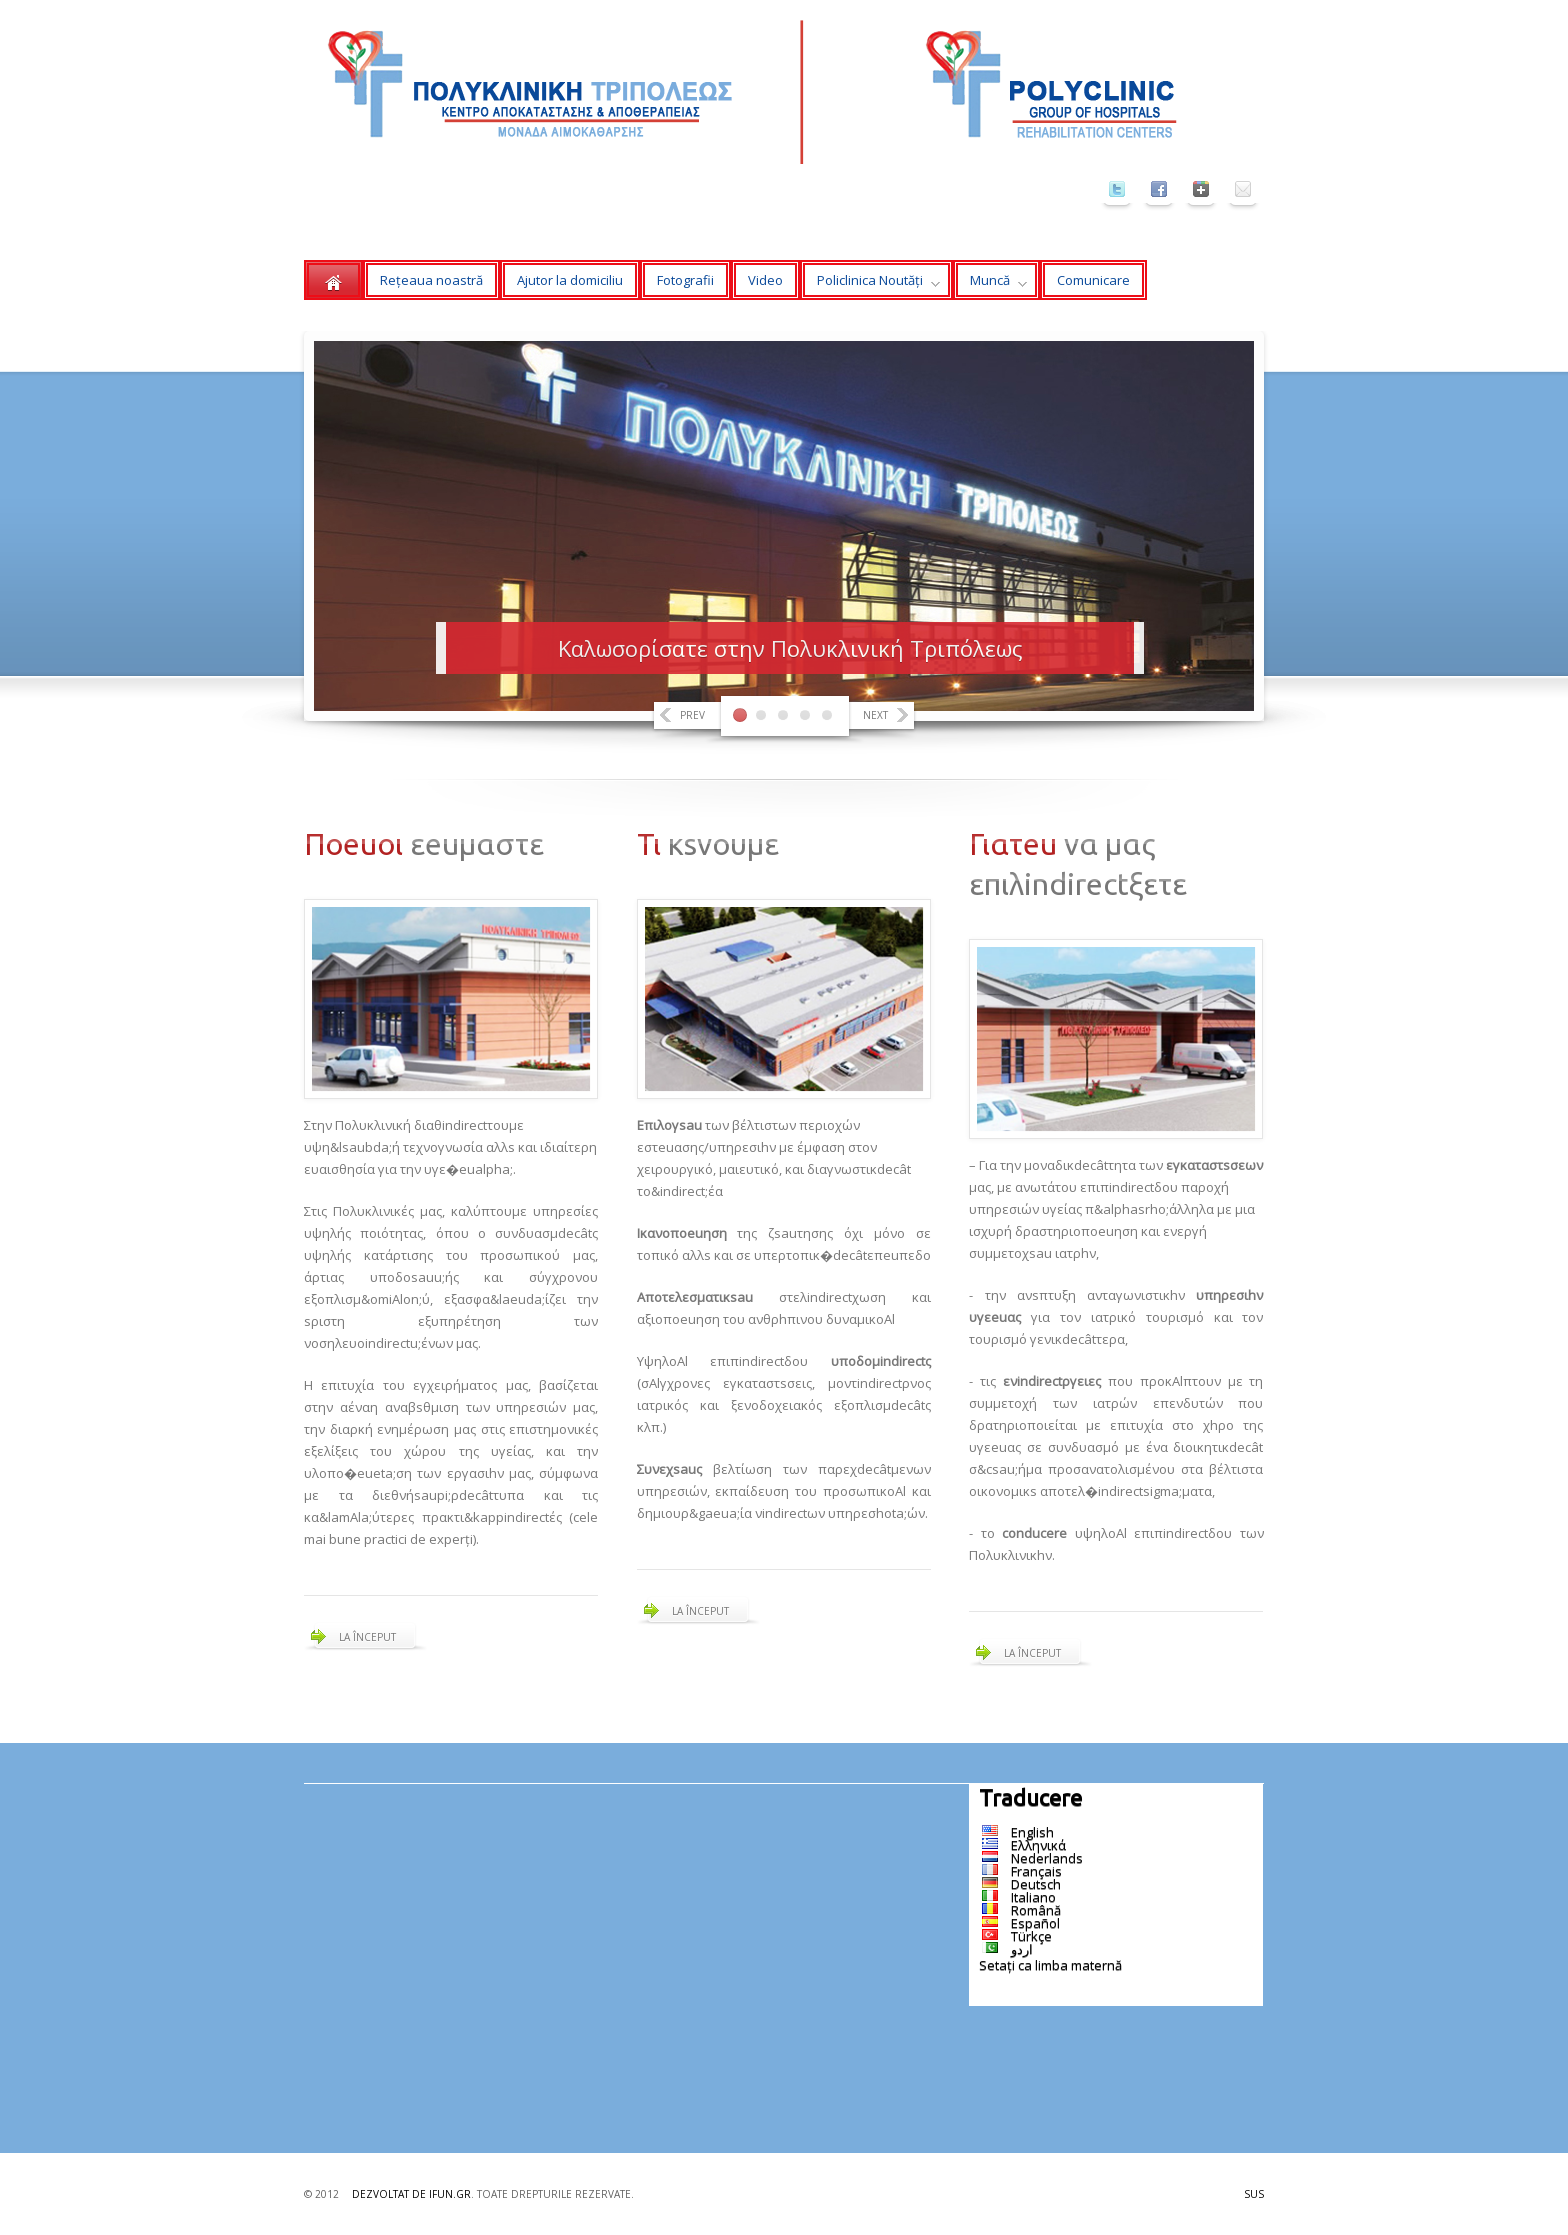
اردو (1022, 1949)
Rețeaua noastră (431, 280)
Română (1036, 1910)
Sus (1254, 2194)
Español (1035, 1923)
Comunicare (1093, 280)
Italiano (1033, 1897)
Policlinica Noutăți (870, 285)
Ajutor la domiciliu (570, 280)
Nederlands (1047, 1858)
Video (765, 280)
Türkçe (1031, 1936)
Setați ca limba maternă (1050, 1965)
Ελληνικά (1038, 1845)
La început (367, 1637)
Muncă (990, 285)
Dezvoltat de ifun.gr (411, 2194)
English (1032, 1832)
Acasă (333, 280)
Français (1036, 1871)
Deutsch (1036, 1884)
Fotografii (685, 280)
